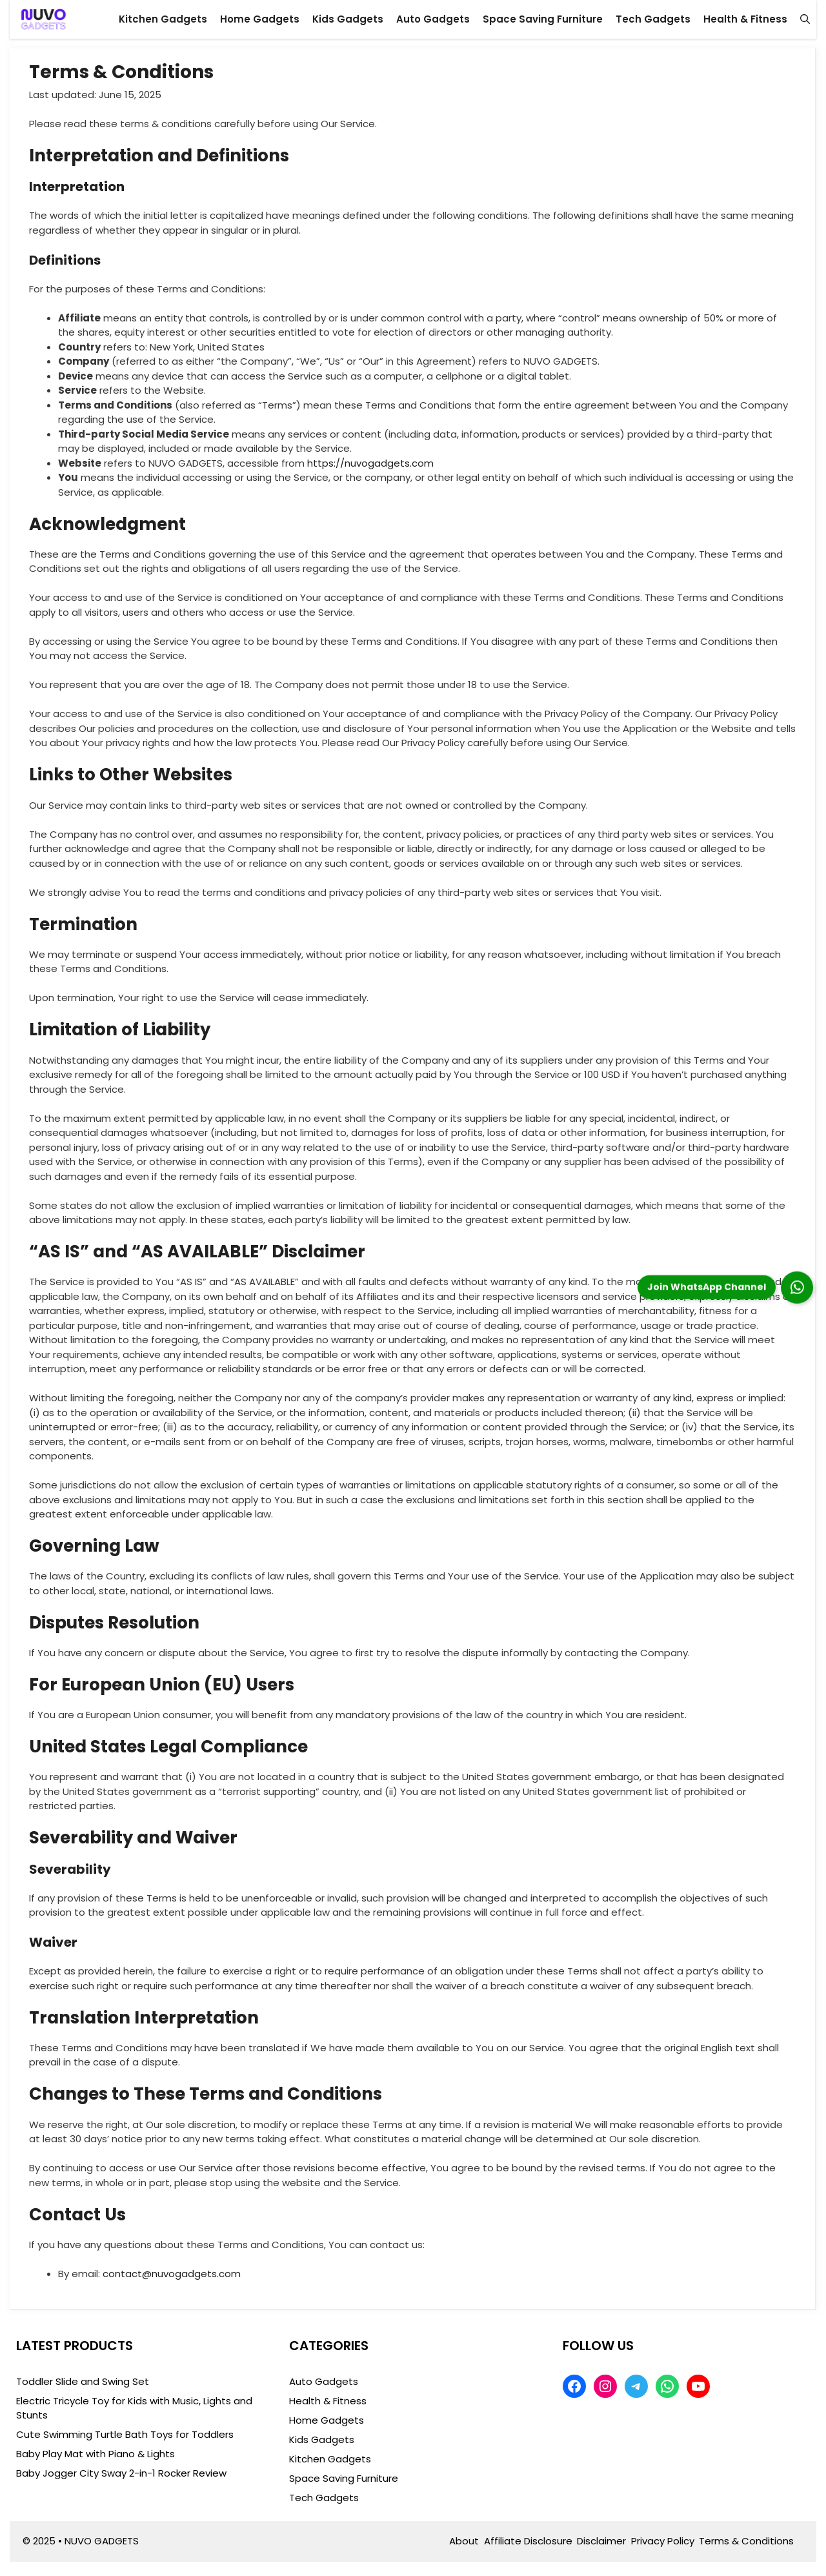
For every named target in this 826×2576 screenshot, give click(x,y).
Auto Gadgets (433, 19)
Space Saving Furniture (543, 19)
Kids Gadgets (347, 19)
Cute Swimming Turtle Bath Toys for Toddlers (125, 2434)
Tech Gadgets (653, 19)
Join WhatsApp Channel (706, 1285)
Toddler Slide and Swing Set (82, 2381)
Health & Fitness (745, 19)
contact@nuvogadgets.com (172, 2273)
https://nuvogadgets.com (370, 463)
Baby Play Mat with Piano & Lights (95, 2453)
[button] (805, 19)
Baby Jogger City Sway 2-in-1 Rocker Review (121, 2473)
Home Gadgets (259, 19)
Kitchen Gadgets (163, 19)
